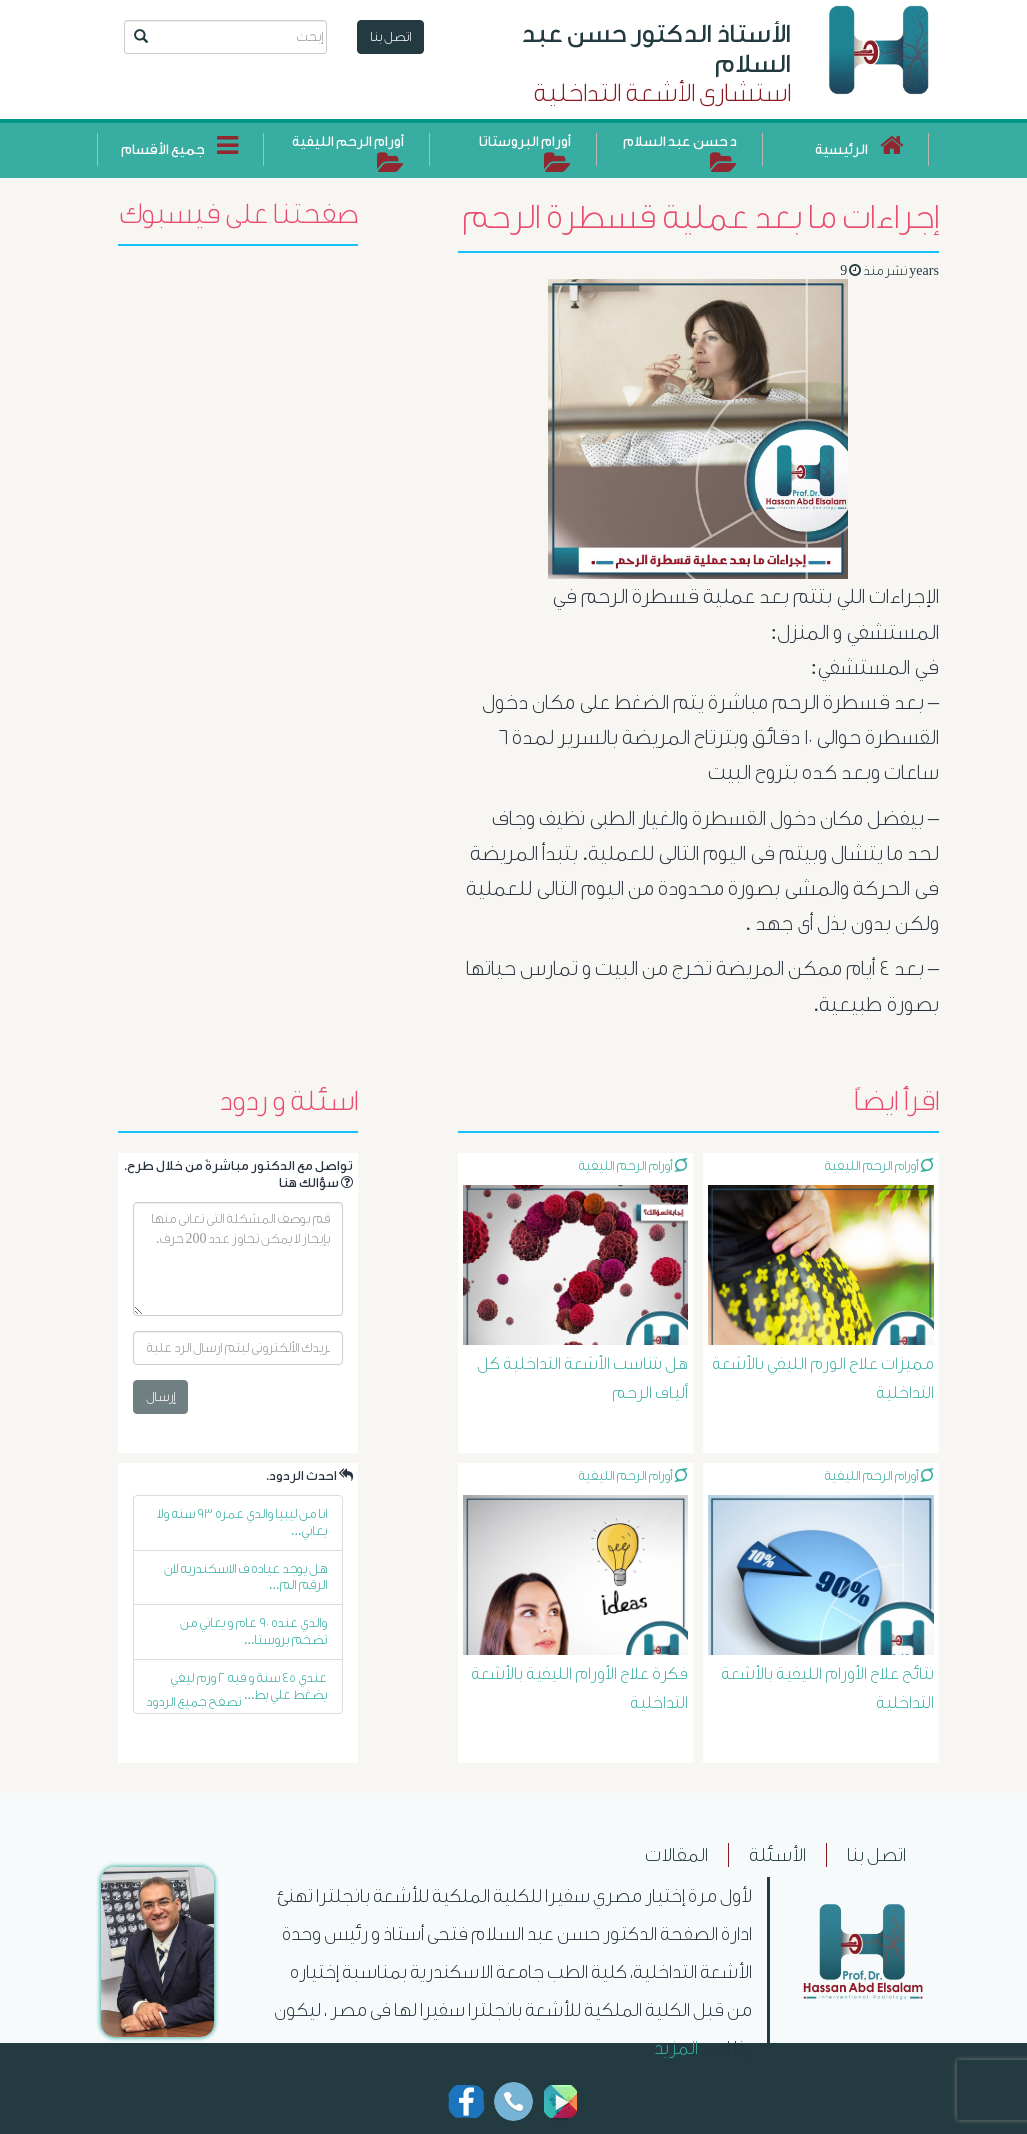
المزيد (676, 2048)
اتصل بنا (390, 36)
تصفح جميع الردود (193, 1701)
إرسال (160, 1396)
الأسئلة (777, 1855)
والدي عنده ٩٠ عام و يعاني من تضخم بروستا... (253, 1631)
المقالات (676, 1855)
